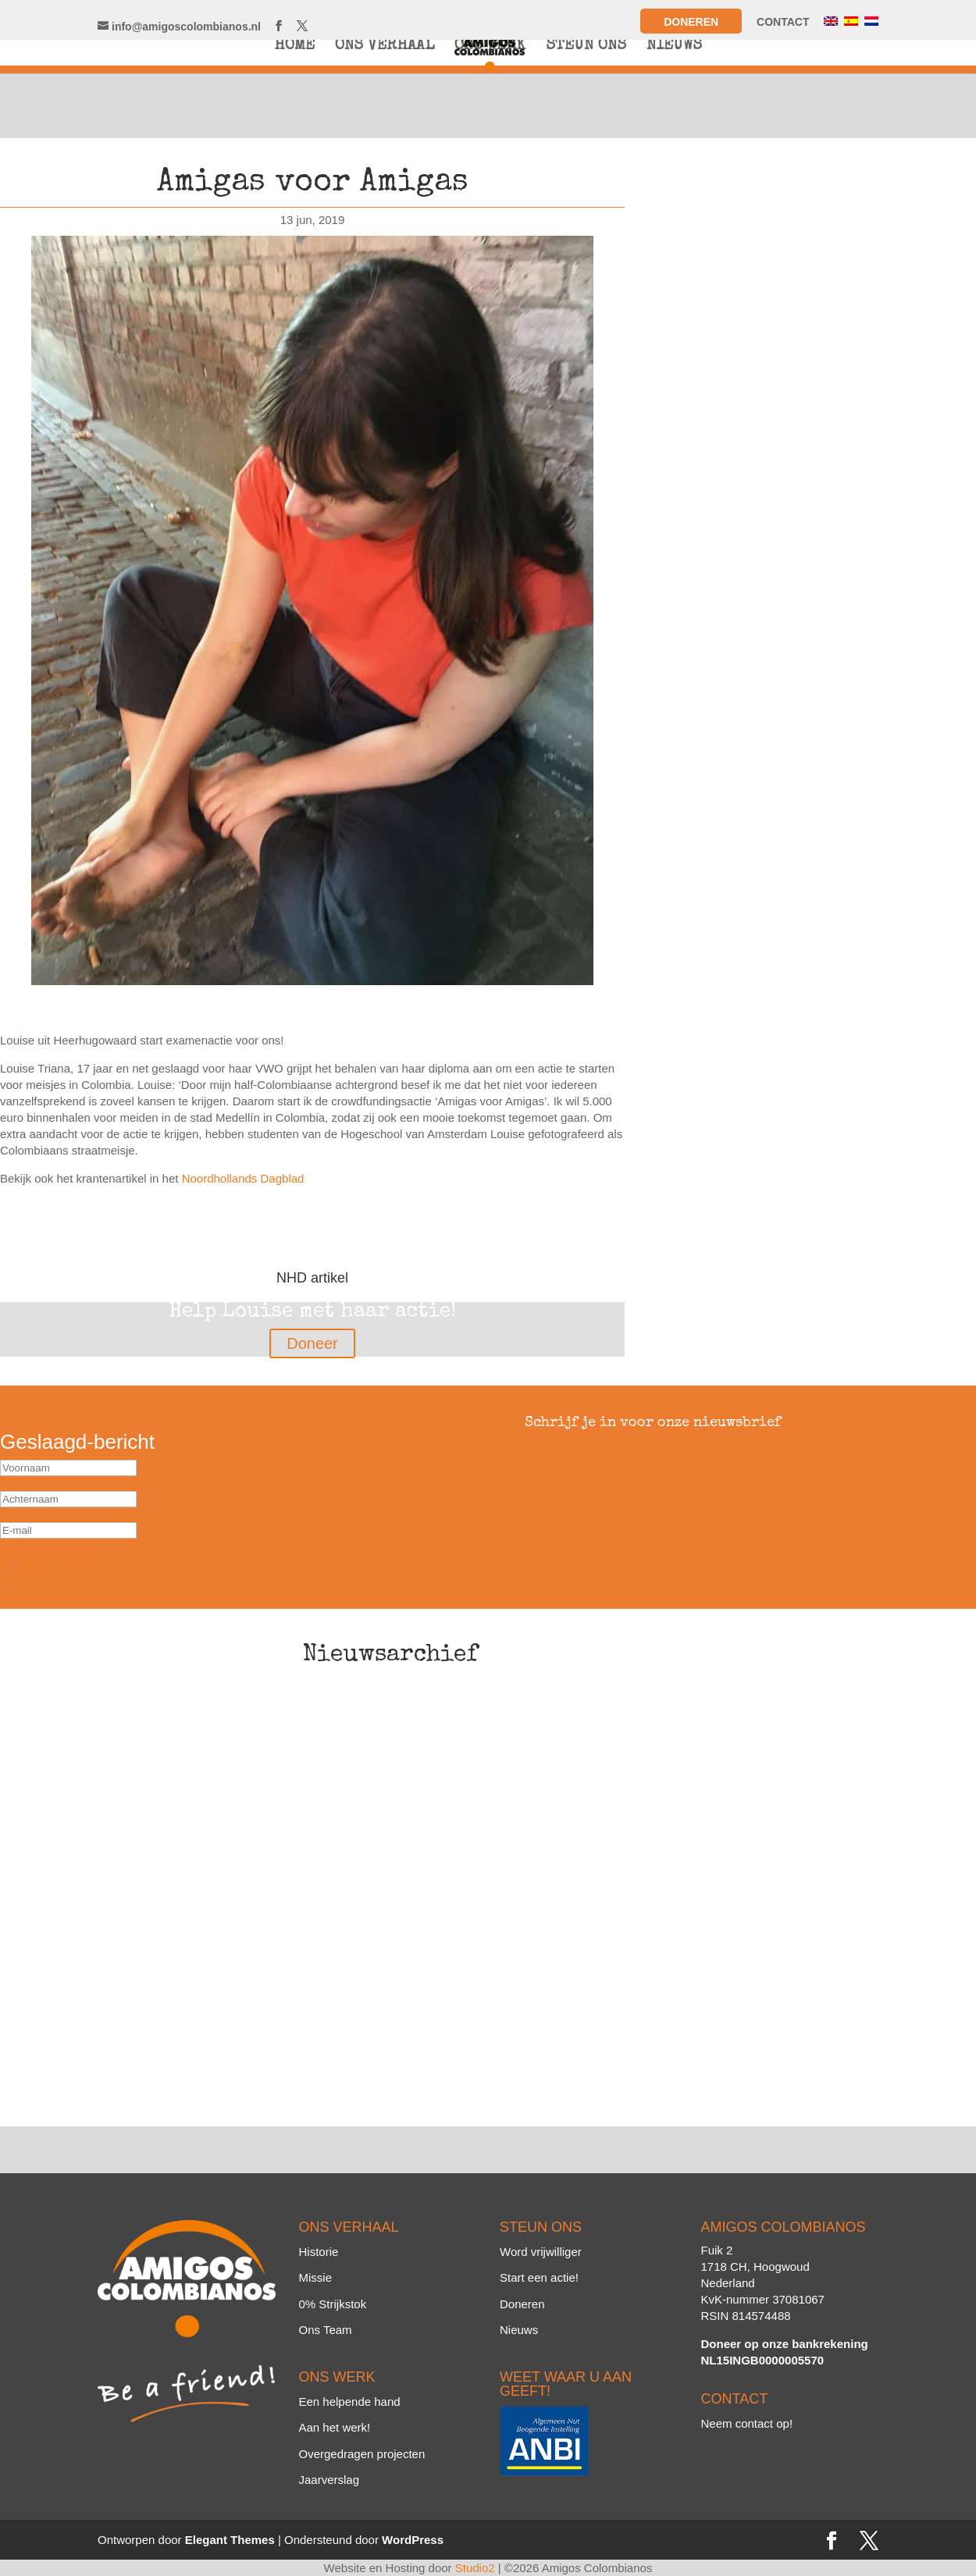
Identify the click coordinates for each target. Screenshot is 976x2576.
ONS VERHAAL (384, 47)
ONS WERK (489, 47)
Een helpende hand (350, 2401)
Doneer (312, 1343)
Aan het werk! (335, 2427)
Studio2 (475, 2567)
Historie (319, 2251)
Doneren (691, 22)
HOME (294, 47)
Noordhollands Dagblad (243, 1178)
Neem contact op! (747, 2423)
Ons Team (325, 2329)
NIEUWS (674, 47)
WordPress (412, 2539)
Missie (316, 2277)
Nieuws (519, 2329)
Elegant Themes (230, 2539)
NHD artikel (312, 1278)
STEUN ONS (586, 47)
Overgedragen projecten (362, 2453)
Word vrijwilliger (541, 2251)
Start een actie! (539, 2277)
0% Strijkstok (333, 2304)
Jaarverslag (329, 2479)
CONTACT (783, 22)
